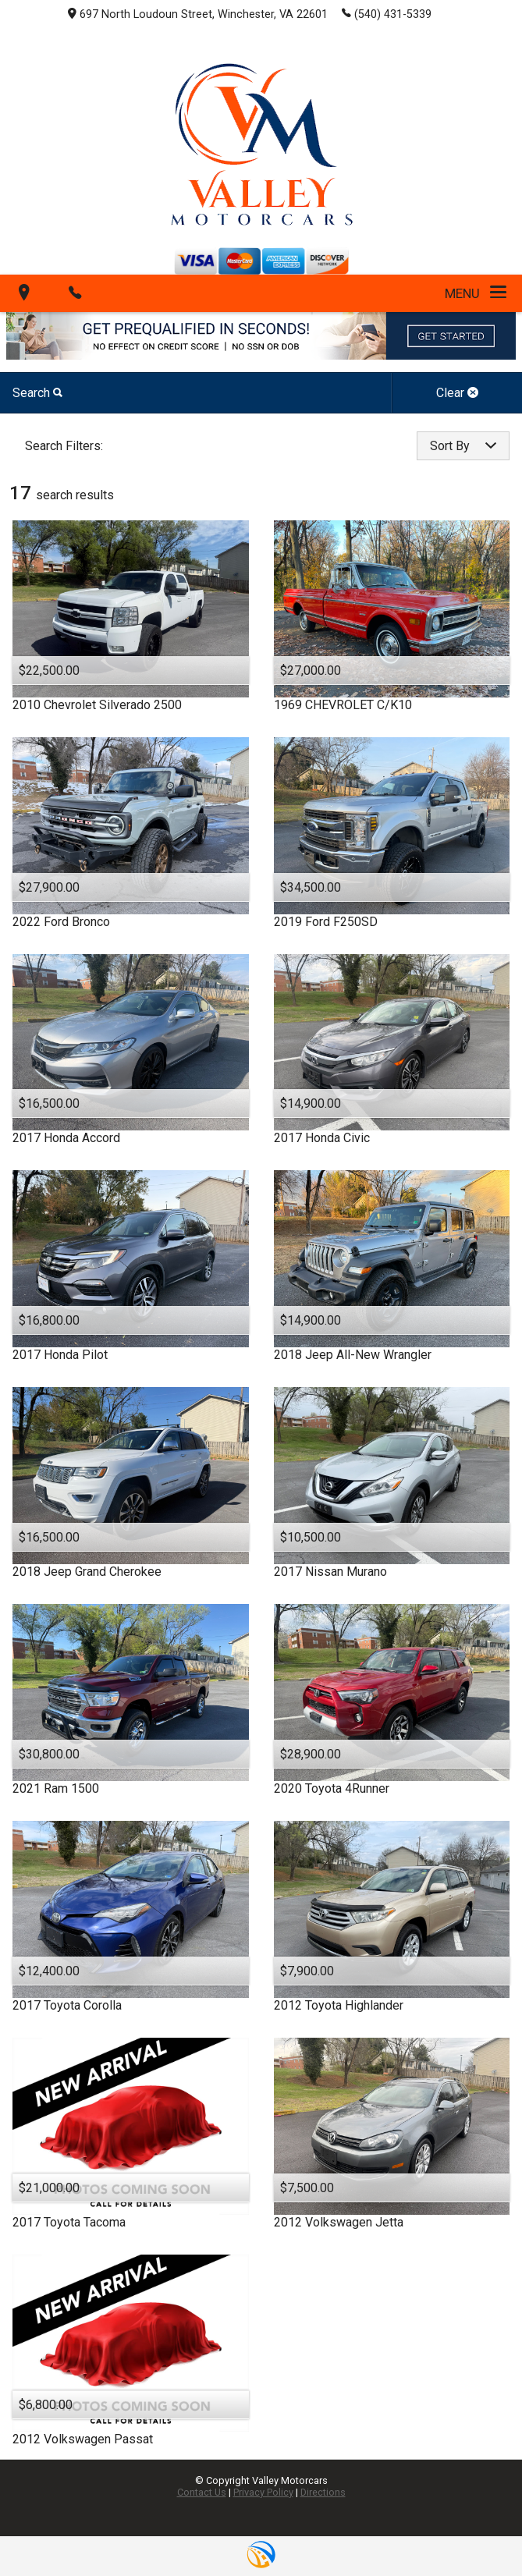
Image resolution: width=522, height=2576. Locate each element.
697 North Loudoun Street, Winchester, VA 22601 (198, 14)
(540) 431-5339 (386, 13)
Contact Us (201, 2492)
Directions (323, 2492)
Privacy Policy (263, 2492)
